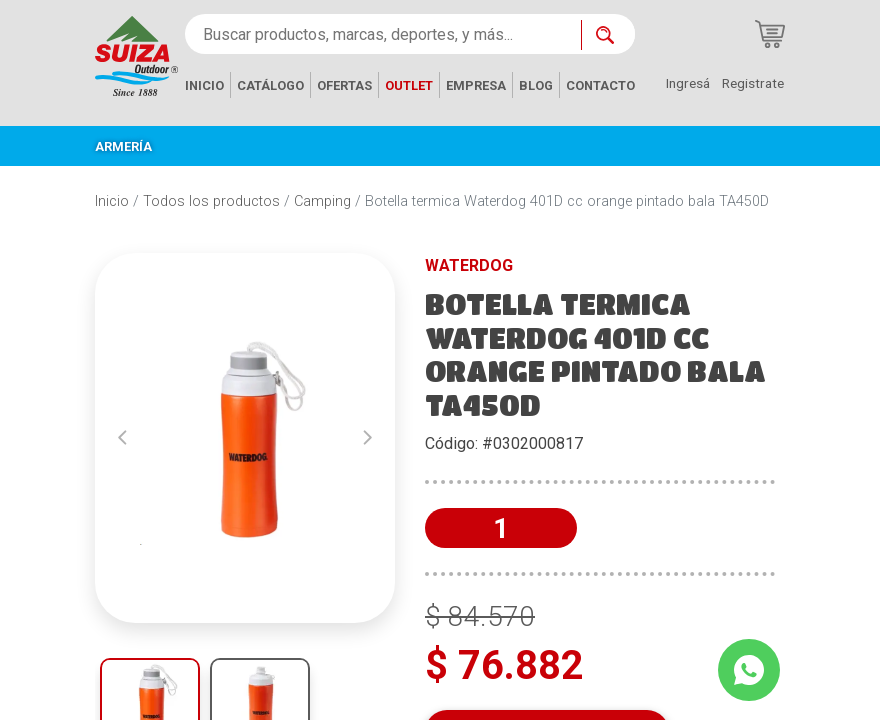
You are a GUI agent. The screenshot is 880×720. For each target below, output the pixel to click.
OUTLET (409, 85)
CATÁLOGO (270, 85)
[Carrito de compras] (770, 34)
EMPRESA (476, 85)
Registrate (753, 83)
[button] (122, 438)
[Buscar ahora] (608, 35)
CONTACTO (600, 85)
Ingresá (688, 83)
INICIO (204, 85)
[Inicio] (136, 54)
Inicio (112, 201)
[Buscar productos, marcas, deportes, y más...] (383, 34)
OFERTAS (344, 85)
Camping (322, 201)
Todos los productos (211, 201)
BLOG (536, 85)
